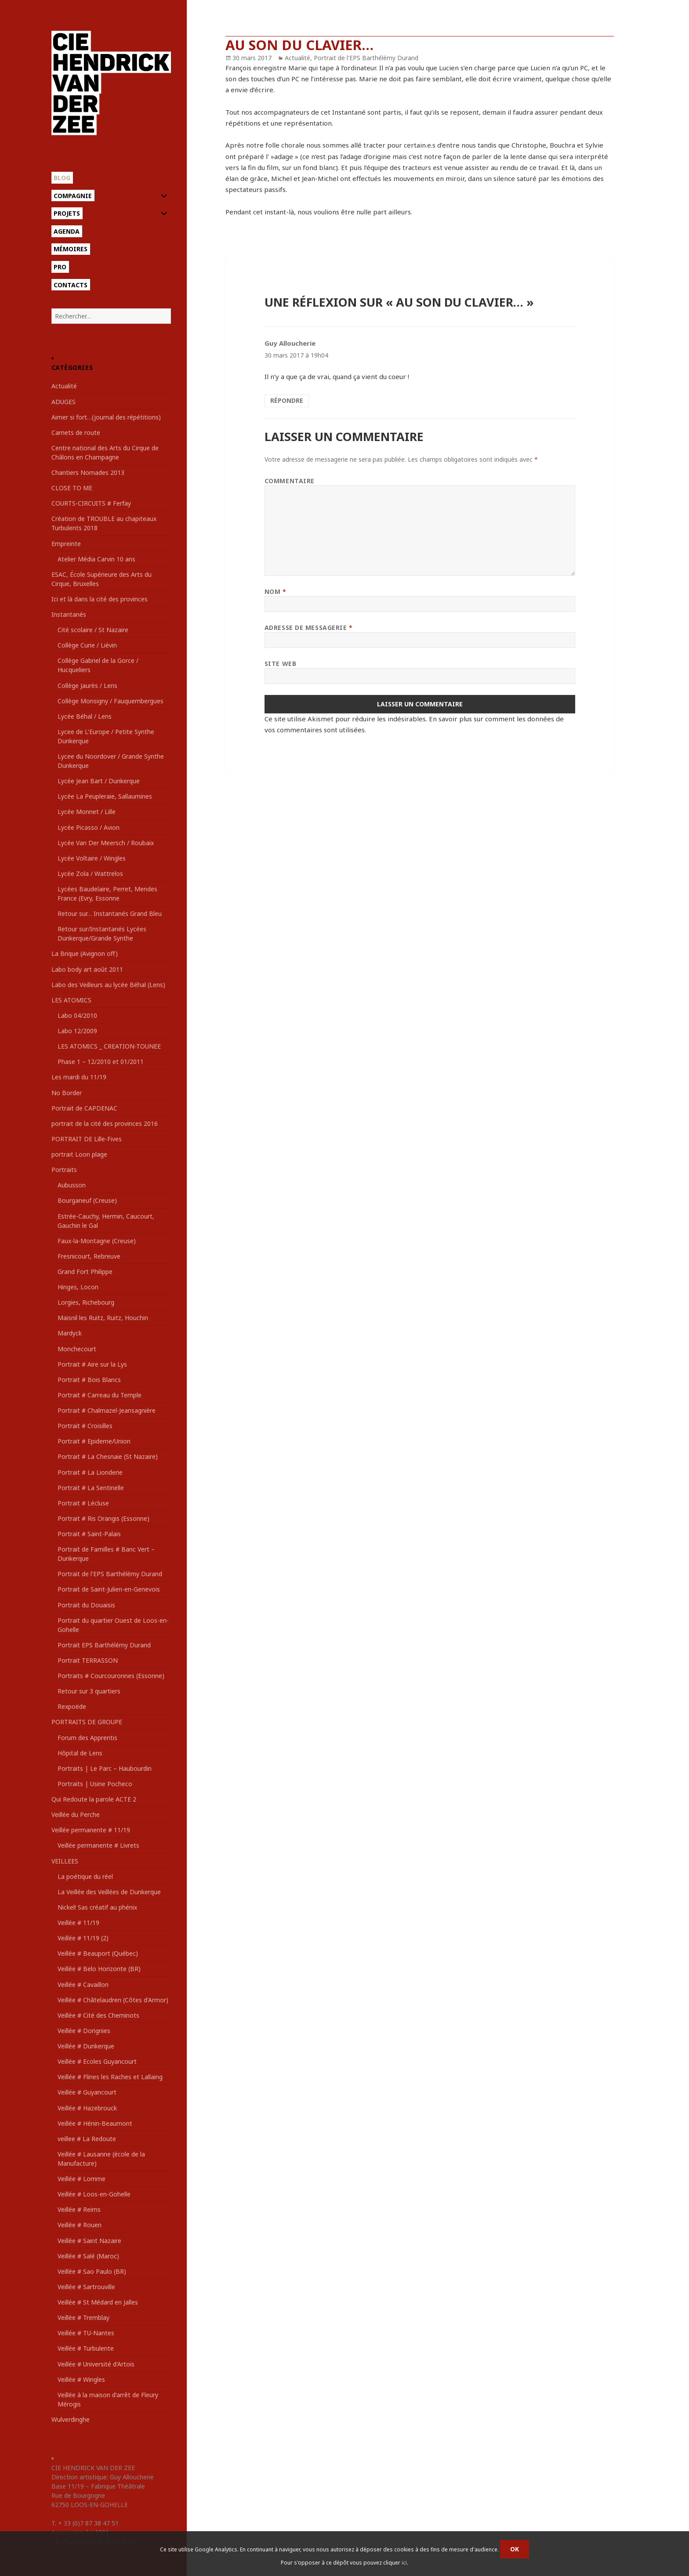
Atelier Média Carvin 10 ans (96, 559)
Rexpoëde (72, 1706)
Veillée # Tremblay (83, 2317)
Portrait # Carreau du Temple (99, 1395)
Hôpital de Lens (80, 1753)
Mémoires (70, 249)
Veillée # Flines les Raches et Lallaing (110, 2077)
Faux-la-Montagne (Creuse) (97, 1241)
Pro (60, 267)
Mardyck (70, 1333)
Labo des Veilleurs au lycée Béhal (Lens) (108, 984)
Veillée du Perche (75, 1814)
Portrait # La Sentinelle (91, 1487)
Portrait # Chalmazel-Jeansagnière (107, 1410)
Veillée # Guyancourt (87, 2092)
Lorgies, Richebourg (86, 1302)
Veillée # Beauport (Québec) (98, 1953)
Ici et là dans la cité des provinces (99, 599)
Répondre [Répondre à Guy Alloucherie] (286, 400)
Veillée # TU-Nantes (86, 2333)
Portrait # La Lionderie (90, 1472)
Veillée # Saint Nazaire (89, 2240)
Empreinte (66, 543)
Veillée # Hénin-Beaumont (95, 2123)
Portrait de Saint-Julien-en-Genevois (109, 1589)
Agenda (67, 231)
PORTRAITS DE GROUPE (86, 1722)
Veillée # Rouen (80, 2225)
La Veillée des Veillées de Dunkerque (109, 1892)
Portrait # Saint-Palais (89, 1534)
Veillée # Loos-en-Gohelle (94, 2194)
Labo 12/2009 (77, 1031)
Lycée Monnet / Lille (87, 811)
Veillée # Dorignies (84, 2030)
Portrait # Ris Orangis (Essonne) (103, 1518)
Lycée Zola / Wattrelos (90, 873)
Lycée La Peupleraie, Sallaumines (105, 796)
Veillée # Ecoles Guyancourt (97, 2061)
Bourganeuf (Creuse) (87, 1200)
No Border (66, 1093)
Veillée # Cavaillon (83, 1984)
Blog (62, 178)
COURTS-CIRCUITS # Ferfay (91, 503)
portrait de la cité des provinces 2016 (104, 1123)
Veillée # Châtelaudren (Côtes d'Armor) (113, 2000)
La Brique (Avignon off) (84, 953)
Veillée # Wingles (81, 2379)
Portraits (64, 1169)
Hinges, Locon (78, 1287)
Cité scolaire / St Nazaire (93, 630)
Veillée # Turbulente (86, 2348)
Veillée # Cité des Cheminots (98, 2015)
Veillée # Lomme (81, 2178)
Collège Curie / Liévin (87, 645)
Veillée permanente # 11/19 (90, 1830)
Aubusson (72, 1185)
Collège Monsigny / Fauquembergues (110, 701)
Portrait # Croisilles (85, 1426)
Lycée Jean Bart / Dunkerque (99, 781)
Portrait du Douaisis (86, 1605)
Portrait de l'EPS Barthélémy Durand (110, 1574)
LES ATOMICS (71, 1000)
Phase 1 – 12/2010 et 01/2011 (101, 1061)
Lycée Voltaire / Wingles (92, 858)
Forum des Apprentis (87, 1737)
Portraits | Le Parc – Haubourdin (105, 1768)
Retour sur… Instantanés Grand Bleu (110, 913)
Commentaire (290, 481)
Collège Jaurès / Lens (87, 685)
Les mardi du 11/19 (78, 1077)
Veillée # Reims (79, 2209)
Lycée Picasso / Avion (89, 827)
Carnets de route (75, 432)
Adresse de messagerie (309, 627)
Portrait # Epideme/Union (94, 1441)
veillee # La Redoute (87, 2139)
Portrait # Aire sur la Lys (92, 1364)
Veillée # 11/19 (78, 1922)
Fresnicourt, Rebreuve (89, 1256)
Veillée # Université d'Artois (96, 2364)
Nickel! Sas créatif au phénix (97, 1907)
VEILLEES (64, 1861)
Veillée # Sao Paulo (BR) (92, 2271)
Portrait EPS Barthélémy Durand (104, 1645)
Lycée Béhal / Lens (85, 716)
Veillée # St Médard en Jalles (98, 2302)
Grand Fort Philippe (85, 1271)
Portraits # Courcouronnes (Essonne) (111, 1676)
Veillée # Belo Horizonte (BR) (99, 1969)
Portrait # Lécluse (83, 1503)
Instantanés (68, 614)
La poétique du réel (85, 1876)
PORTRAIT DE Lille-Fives (86, 1139)
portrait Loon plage (79, 1154)
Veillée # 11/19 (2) (83, 1938)
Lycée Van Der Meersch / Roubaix (106, 843)
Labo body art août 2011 (87, 969)
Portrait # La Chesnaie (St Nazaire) (108, 1456)
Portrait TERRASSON (88, 1660)
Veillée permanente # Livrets (98, 1845)
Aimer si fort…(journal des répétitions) (106, 417)
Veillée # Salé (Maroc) (88, 2256)
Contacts (70, 285)
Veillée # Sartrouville (86, 2287)
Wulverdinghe (70, 2419)
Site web (280, 663)
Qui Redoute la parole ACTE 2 (93, 1799)
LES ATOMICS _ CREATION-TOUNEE (109, 1046)
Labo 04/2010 (77, 1015)
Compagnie (73, 196)
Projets (67, 213)
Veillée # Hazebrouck (87, 2108)
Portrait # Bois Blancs (89, 1379)
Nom (275, 591)
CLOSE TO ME (71, 488)
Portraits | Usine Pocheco (95, 1784)
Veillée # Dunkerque (86, 2046)
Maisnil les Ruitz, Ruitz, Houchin (103, 1317)
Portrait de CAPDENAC (84, 1108)
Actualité (64, 386)
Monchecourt (77, 1349)
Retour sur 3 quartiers (89, 1691)
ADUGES (63, 402)
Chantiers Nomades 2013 (87, 472)
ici (404, 2562)
